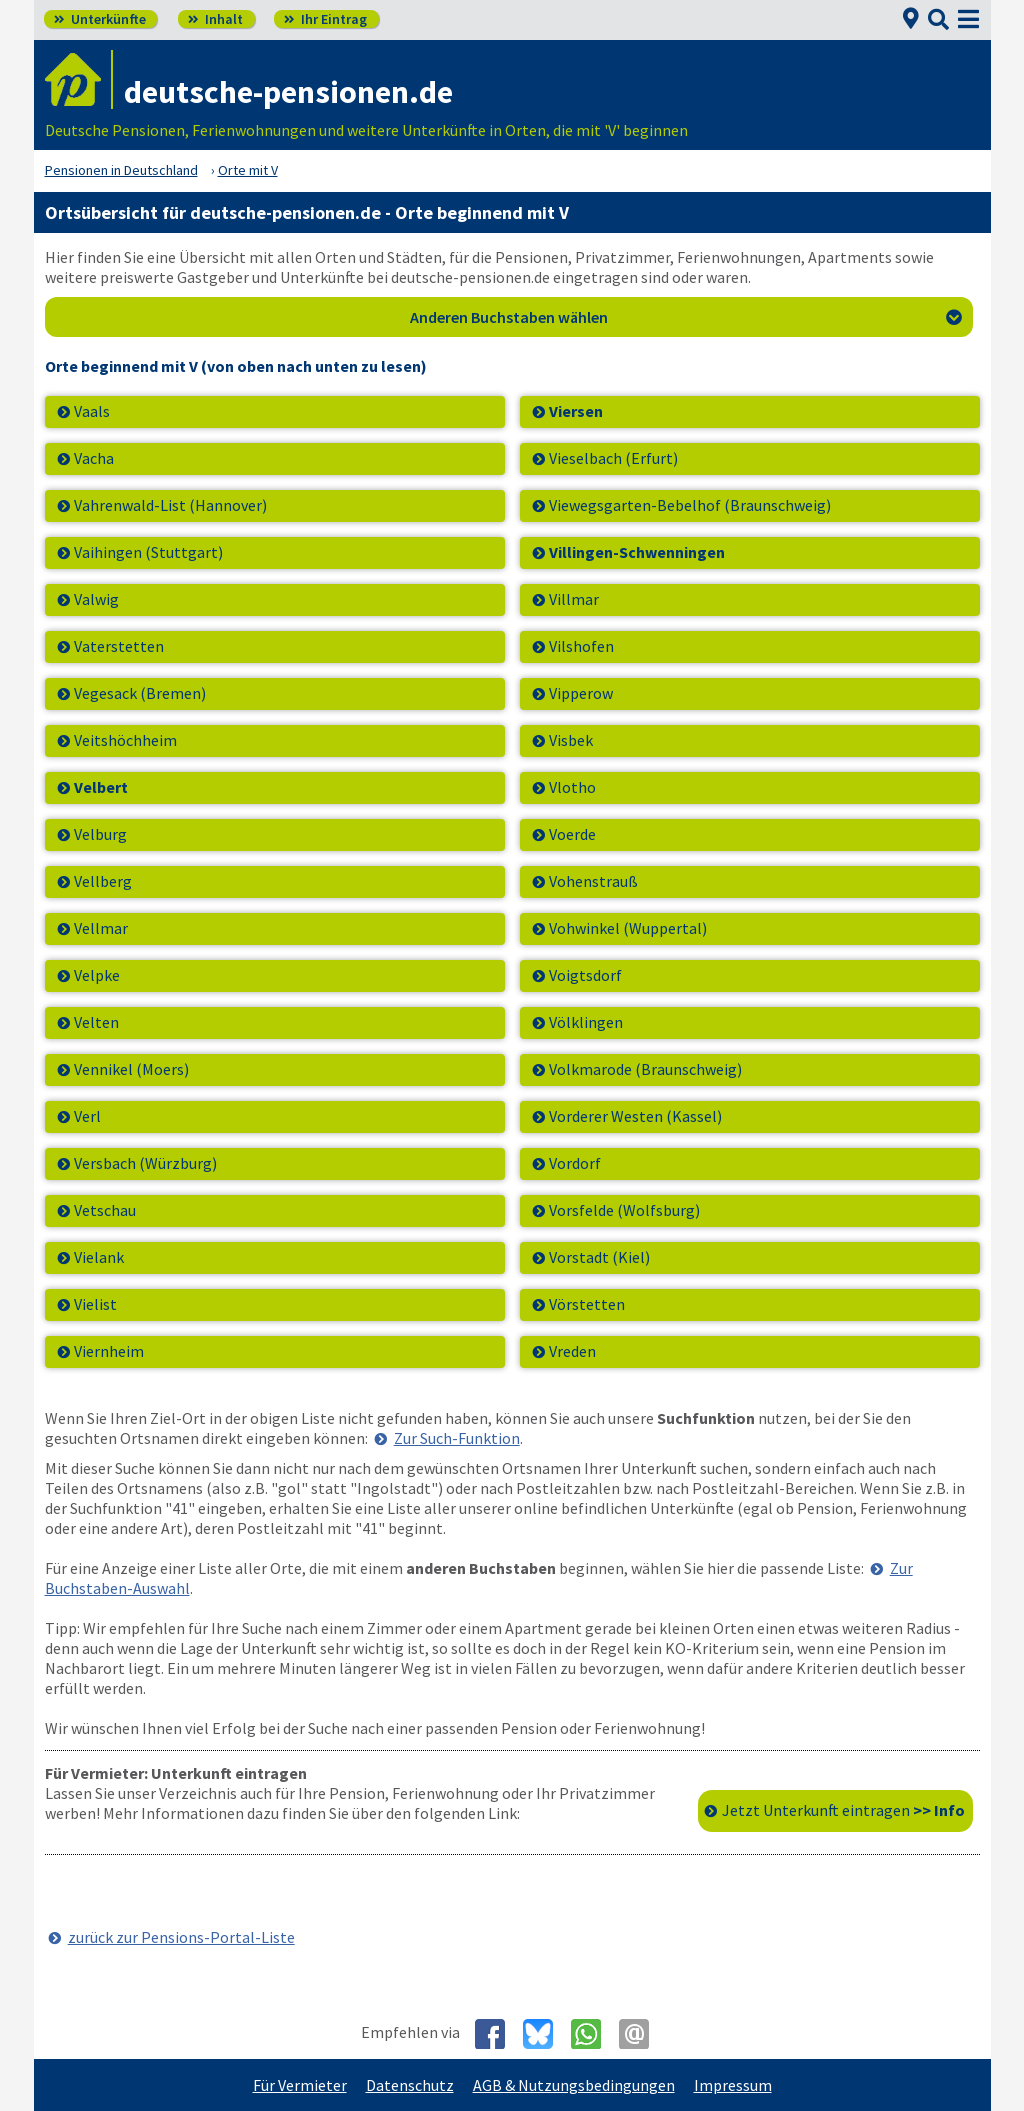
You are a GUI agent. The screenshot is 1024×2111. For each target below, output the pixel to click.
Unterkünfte (100, 19)
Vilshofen (581, 646)
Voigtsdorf (585, 975)
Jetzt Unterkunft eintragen (843, 1810)
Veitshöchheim (125, 740)
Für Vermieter (300, 2085)
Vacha (94, 458)
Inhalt (215, 19)
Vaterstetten (119, 646)
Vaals (92, 411)
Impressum (733, 2085)
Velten (96, 1022)
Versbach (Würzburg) (145, 1163)
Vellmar (101, 928)
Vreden (572, 1351)
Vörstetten (587, 1304)
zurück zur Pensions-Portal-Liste (181, 1937)
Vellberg (103, 881)
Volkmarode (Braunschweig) (645, 1069)
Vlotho (572, 787)
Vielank (99, 1257)
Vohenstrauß (593, 881)
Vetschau (105, 1210)
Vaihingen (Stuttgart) (148, 552)
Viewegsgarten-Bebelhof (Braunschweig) (690, 505)
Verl (87, 1116)
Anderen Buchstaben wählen (686, 317)
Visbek (571, 740)
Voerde (572, 834)
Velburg (100, 834)
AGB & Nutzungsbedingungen (574, 2085)
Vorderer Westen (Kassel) (635, 1116)
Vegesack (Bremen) (140, 693)
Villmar (574, 599)
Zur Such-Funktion (457, 1438)
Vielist (95, 1304)
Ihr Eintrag (325, 19)
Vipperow (581, 693)
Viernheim (109, 1351)
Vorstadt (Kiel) (599, 1257)
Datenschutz (410, 2085)
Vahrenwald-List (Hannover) (170, 505)
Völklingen (586, 1022)
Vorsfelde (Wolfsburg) (624, 1210)
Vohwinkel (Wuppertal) (628, 928)
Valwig (96, 599)
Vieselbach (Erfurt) (613, 458)
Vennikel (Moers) (131, 1069)
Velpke (97, 975)
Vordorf (575, 1163)
